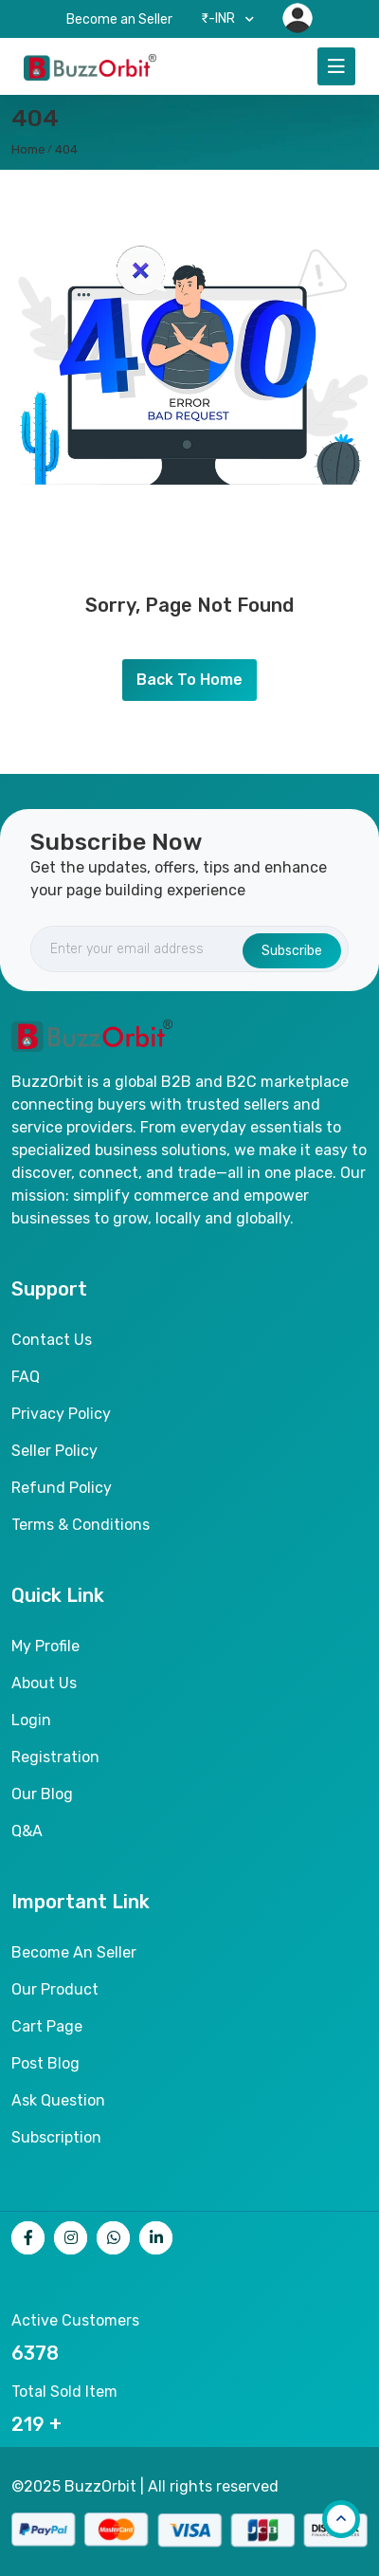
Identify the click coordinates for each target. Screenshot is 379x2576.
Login (31, 1720)
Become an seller (73, 1952)
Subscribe (292, 951)
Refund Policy (61, 1488)
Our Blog (42, 1794)
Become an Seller (119, 19)
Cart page (46, 2026)
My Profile (45, 1646)
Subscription (56, 2137)
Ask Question (58, 2100)
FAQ (25, 1377)
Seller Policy (54, 1451)
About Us (44, 1683)
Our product (55, 1989)
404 (66, 149)
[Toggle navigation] (336, 66)
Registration (55, 1757)
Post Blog (45, 2063)
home (28, 149)
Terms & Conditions (80, 1525)
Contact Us (51, 1340)
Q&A (27, 1831)
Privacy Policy (61, 1414)
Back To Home (189, 680)
